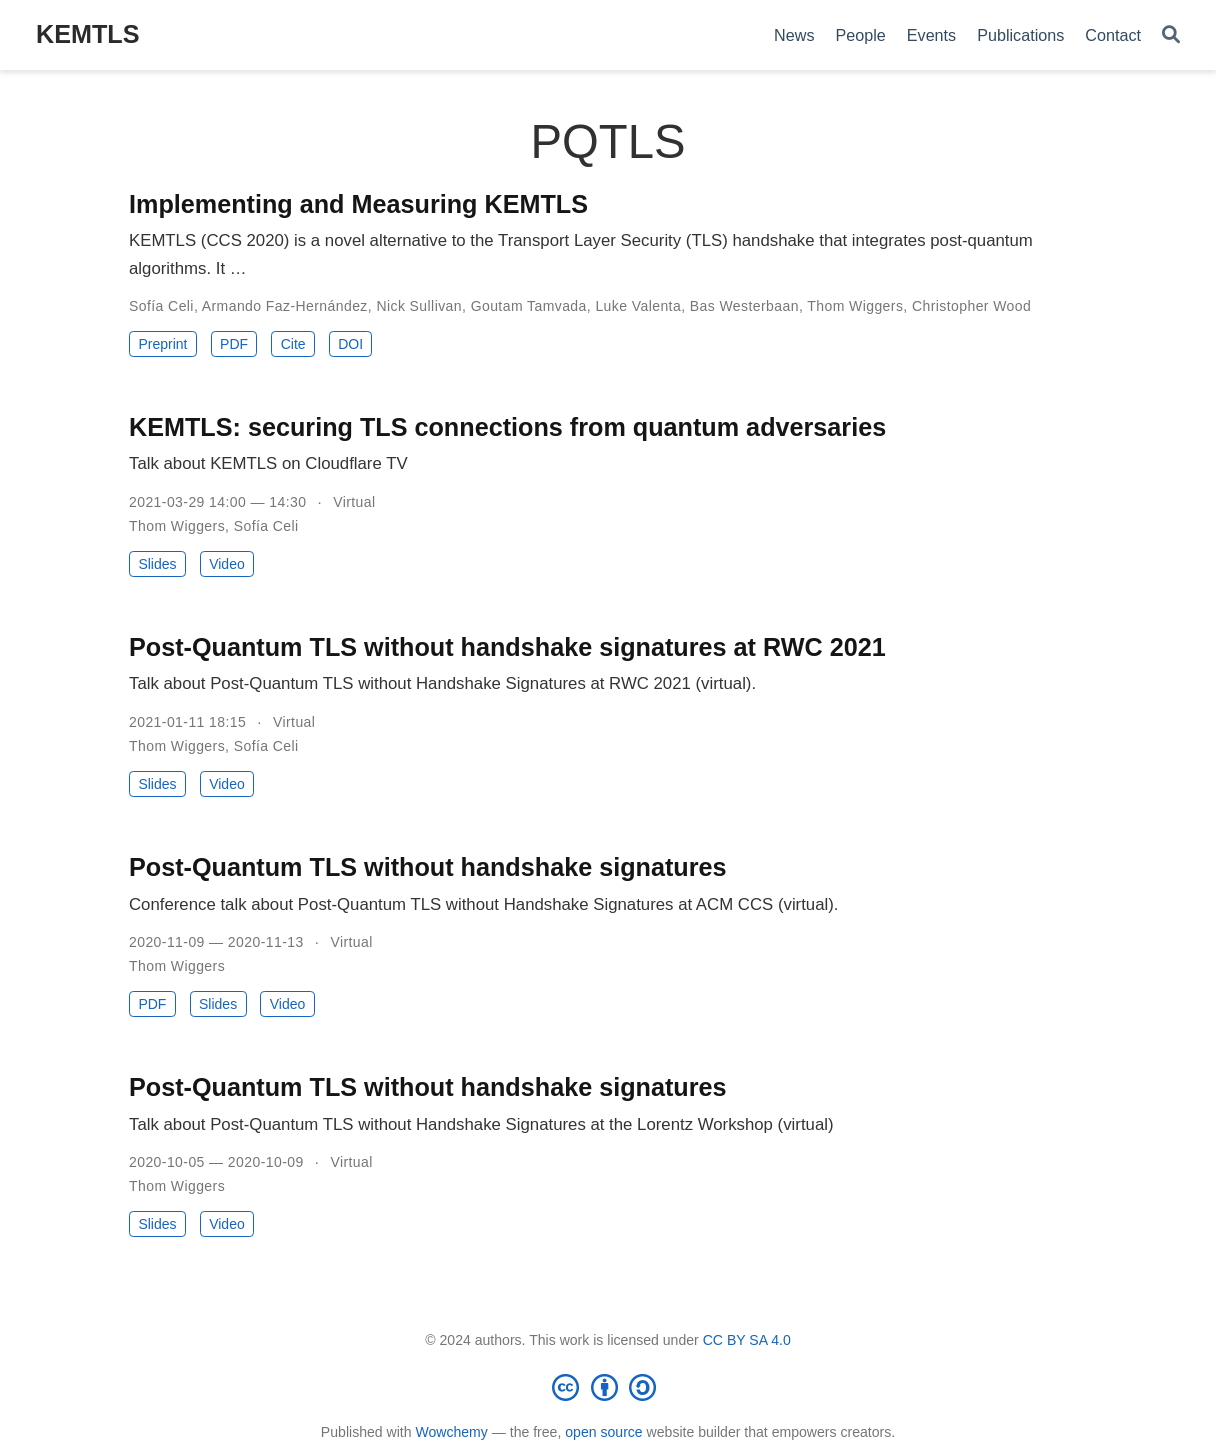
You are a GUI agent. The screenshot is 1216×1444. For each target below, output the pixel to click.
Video (227, 564)
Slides (157, 564)
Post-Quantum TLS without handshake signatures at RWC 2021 (507, 647)
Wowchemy (451, 1432)
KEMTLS (88, 34)
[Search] (1171, 35)
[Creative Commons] (608, 1387)
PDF (234, 344)
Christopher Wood (971, 306)
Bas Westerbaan (744, 306)
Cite (293, 344)
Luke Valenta (638, 306)
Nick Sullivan (419, 306)
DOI (350, 344)
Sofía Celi (161, 306)
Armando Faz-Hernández (285, 306)
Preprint (162, 344)
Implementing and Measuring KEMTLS (358, 204)
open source (603, 1432)
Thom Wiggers (855, 306)
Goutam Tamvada (529, 306)
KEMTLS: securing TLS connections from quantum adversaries (507, 427)
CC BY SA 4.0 (747, 1340)
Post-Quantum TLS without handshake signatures (428, 867)
